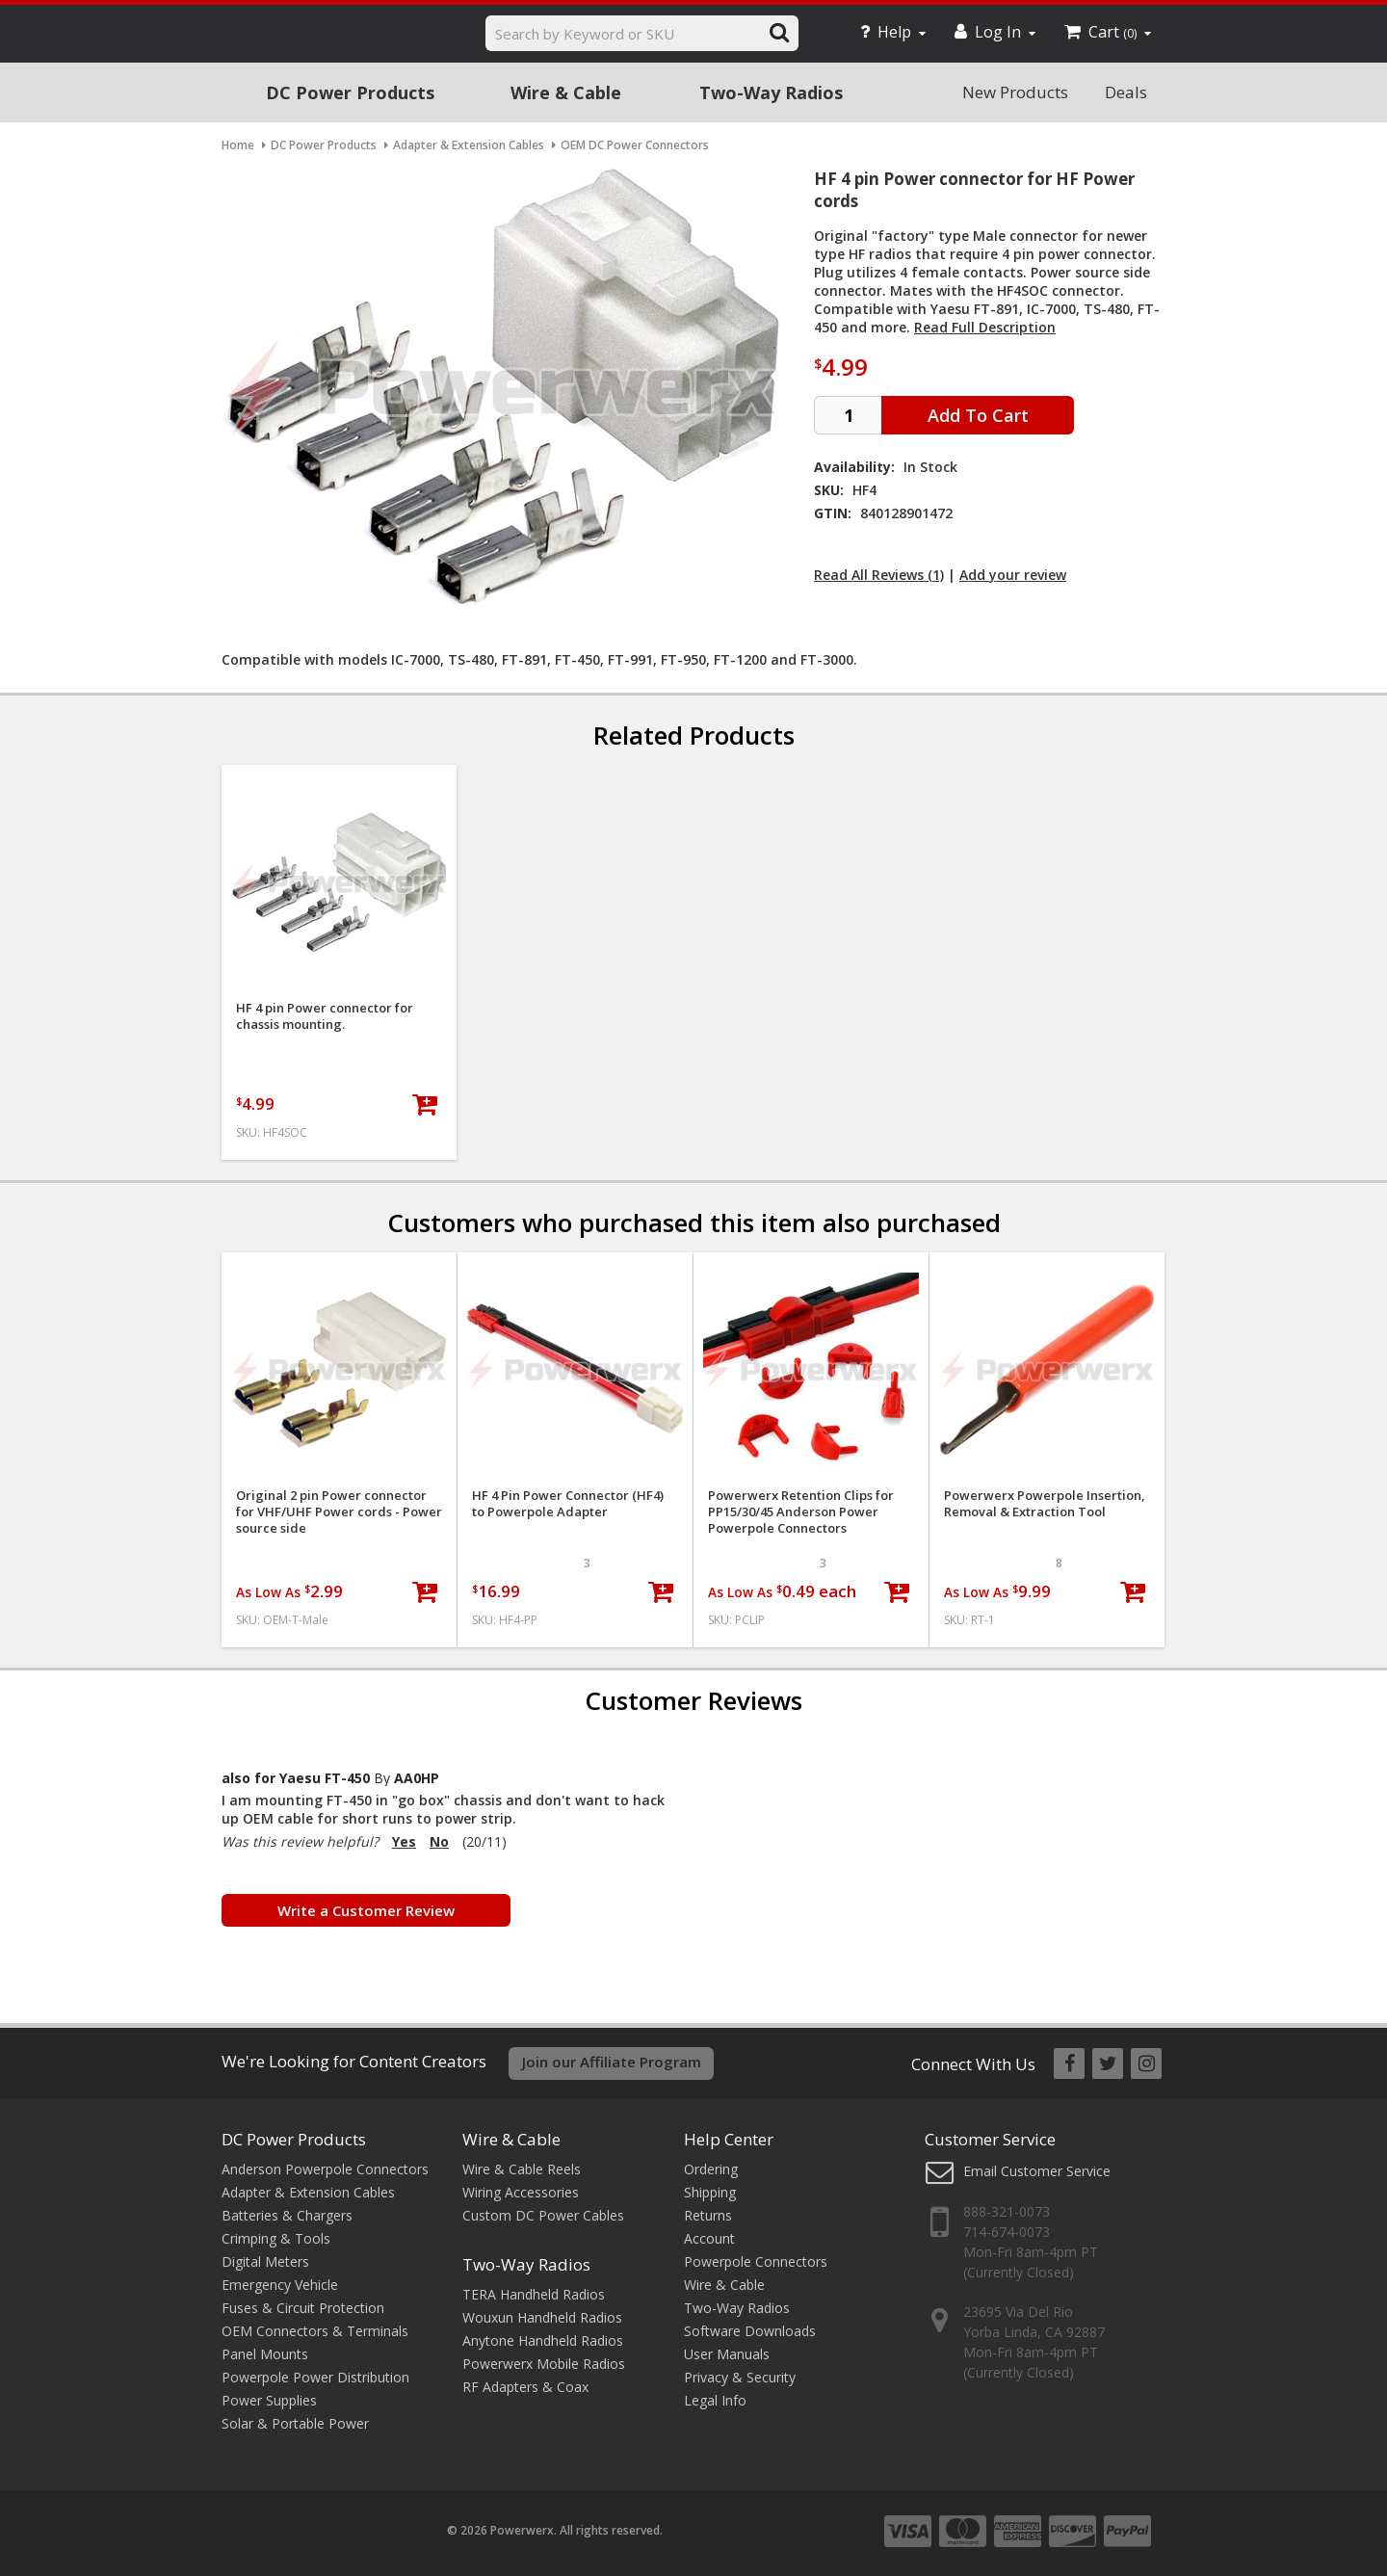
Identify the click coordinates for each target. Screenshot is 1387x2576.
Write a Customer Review (366, 1910)
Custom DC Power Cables (543, 2215)
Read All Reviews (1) (879, 574)
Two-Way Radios (771, 92)
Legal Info (715, 2400)
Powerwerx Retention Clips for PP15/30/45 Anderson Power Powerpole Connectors (801, 1512)
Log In (995, 31)
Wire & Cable (565, 92)
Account (709, 2238)
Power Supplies (269, 2400)
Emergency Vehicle (280, 2284)
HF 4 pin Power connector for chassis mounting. (324, 1016)
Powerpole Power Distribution (315, 2377)
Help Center (728, 2139)
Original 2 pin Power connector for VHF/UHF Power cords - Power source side (339, 1512)
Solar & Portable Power (295, 2423)
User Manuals (727, 2354)
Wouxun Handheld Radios (542, 2317)
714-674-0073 (1006, 2231)
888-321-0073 (1006, 2211)
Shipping (710, 2192)
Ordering (711, 2169)
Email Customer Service (1037, 2171)
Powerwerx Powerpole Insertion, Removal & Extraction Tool (1044, 1503)
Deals (1126, 92)
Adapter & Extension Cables (308, 2192)
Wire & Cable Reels (521, 2169)
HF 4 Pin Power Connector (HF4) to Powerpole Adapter (568, 1503)
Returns (708, 2215)
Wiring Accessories (520, 2192)
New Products (1015, 92)
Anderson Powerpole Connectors (325, 2169)
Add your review (1012, 574)
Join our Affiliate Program (611, 2061)
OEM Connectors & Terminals (315, 2331)
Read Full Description (985, 327)
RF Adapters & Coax (525, 2387)
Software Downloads (750, 2331)
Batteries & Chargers (287, 2215)
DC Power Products (350, 92)
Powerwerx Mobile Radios (543, 2363)
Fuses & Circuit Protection (303, 2308)
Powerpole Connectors (755, 2261)
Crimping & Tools (276, 2238)
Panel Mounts (265, 2354)
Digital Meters (265, 2261)
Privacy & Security (740, 2377)
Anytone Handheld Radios (542, 2340)
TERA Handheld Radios (533, 2294)
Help (893, 31)
